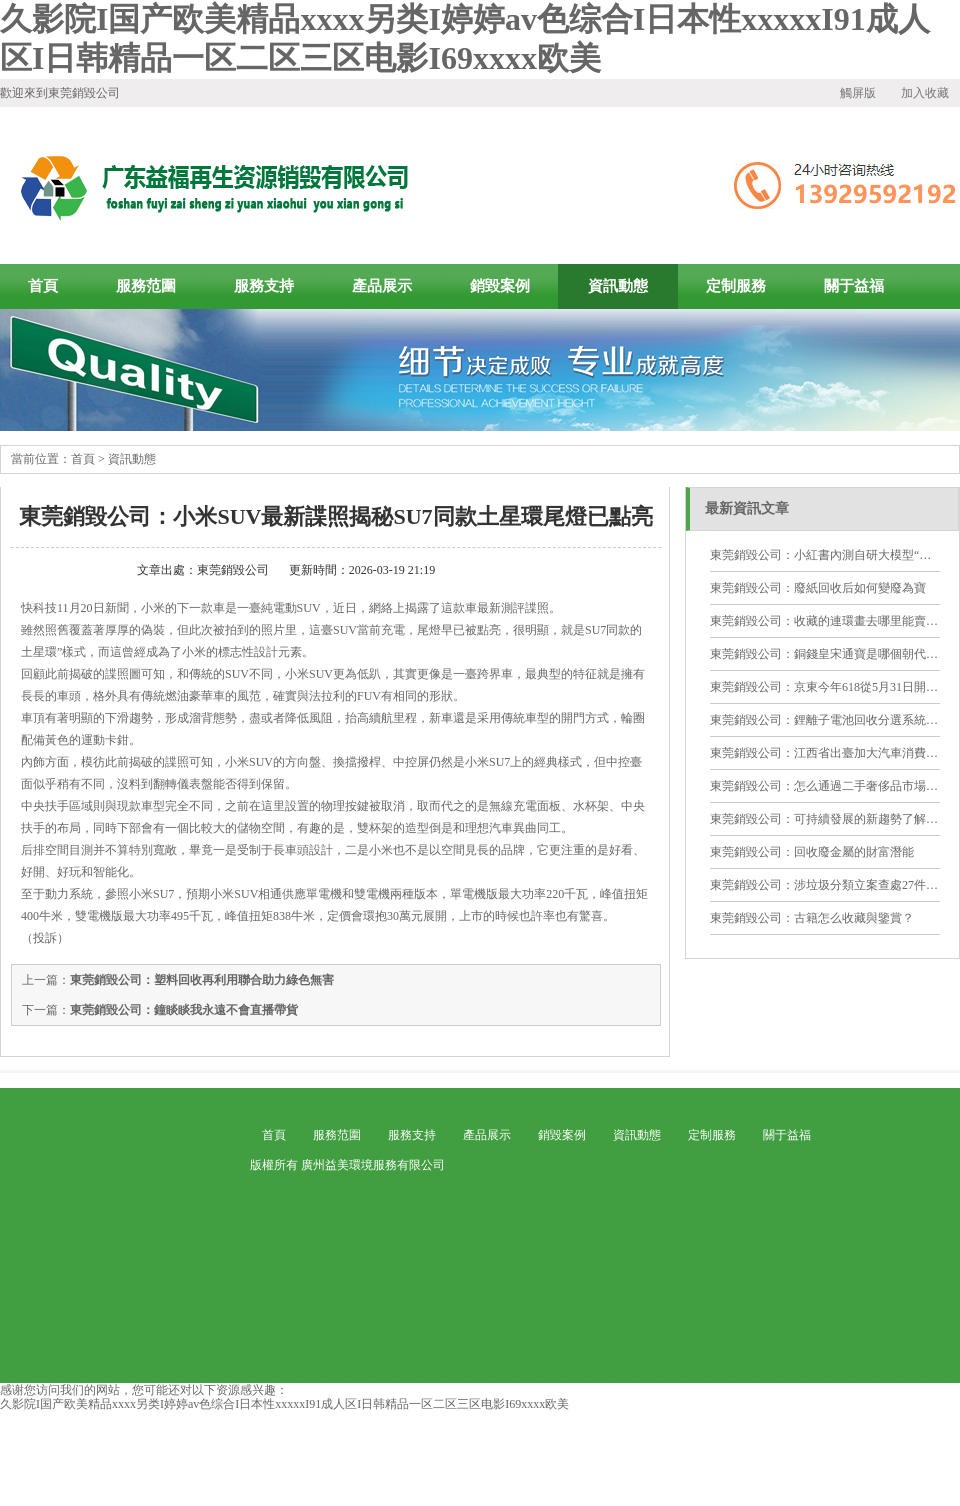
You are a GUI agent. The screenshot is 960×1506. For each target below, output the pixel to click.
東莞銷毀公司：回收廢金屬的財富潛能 (812, 852)
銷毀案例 (500, 286)
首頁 (83, 459)
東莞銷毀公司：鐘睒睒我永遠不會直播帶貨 (184, 1010)
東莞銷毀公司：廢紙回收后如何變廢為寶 (818, 588)
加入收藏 (925, 93)
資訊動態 (618, 286)
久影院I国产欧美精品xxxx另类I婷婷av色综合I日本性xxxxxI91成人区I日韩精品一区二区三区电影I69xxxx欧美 (284, 1404)
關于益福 (854, 286)
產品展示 (382, 286)
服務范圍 (146, 286)
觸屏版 (858, 93)
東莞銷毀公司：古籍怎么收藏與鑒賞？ (812, 918)
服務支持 (264, 286)
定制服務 (736, 286)
